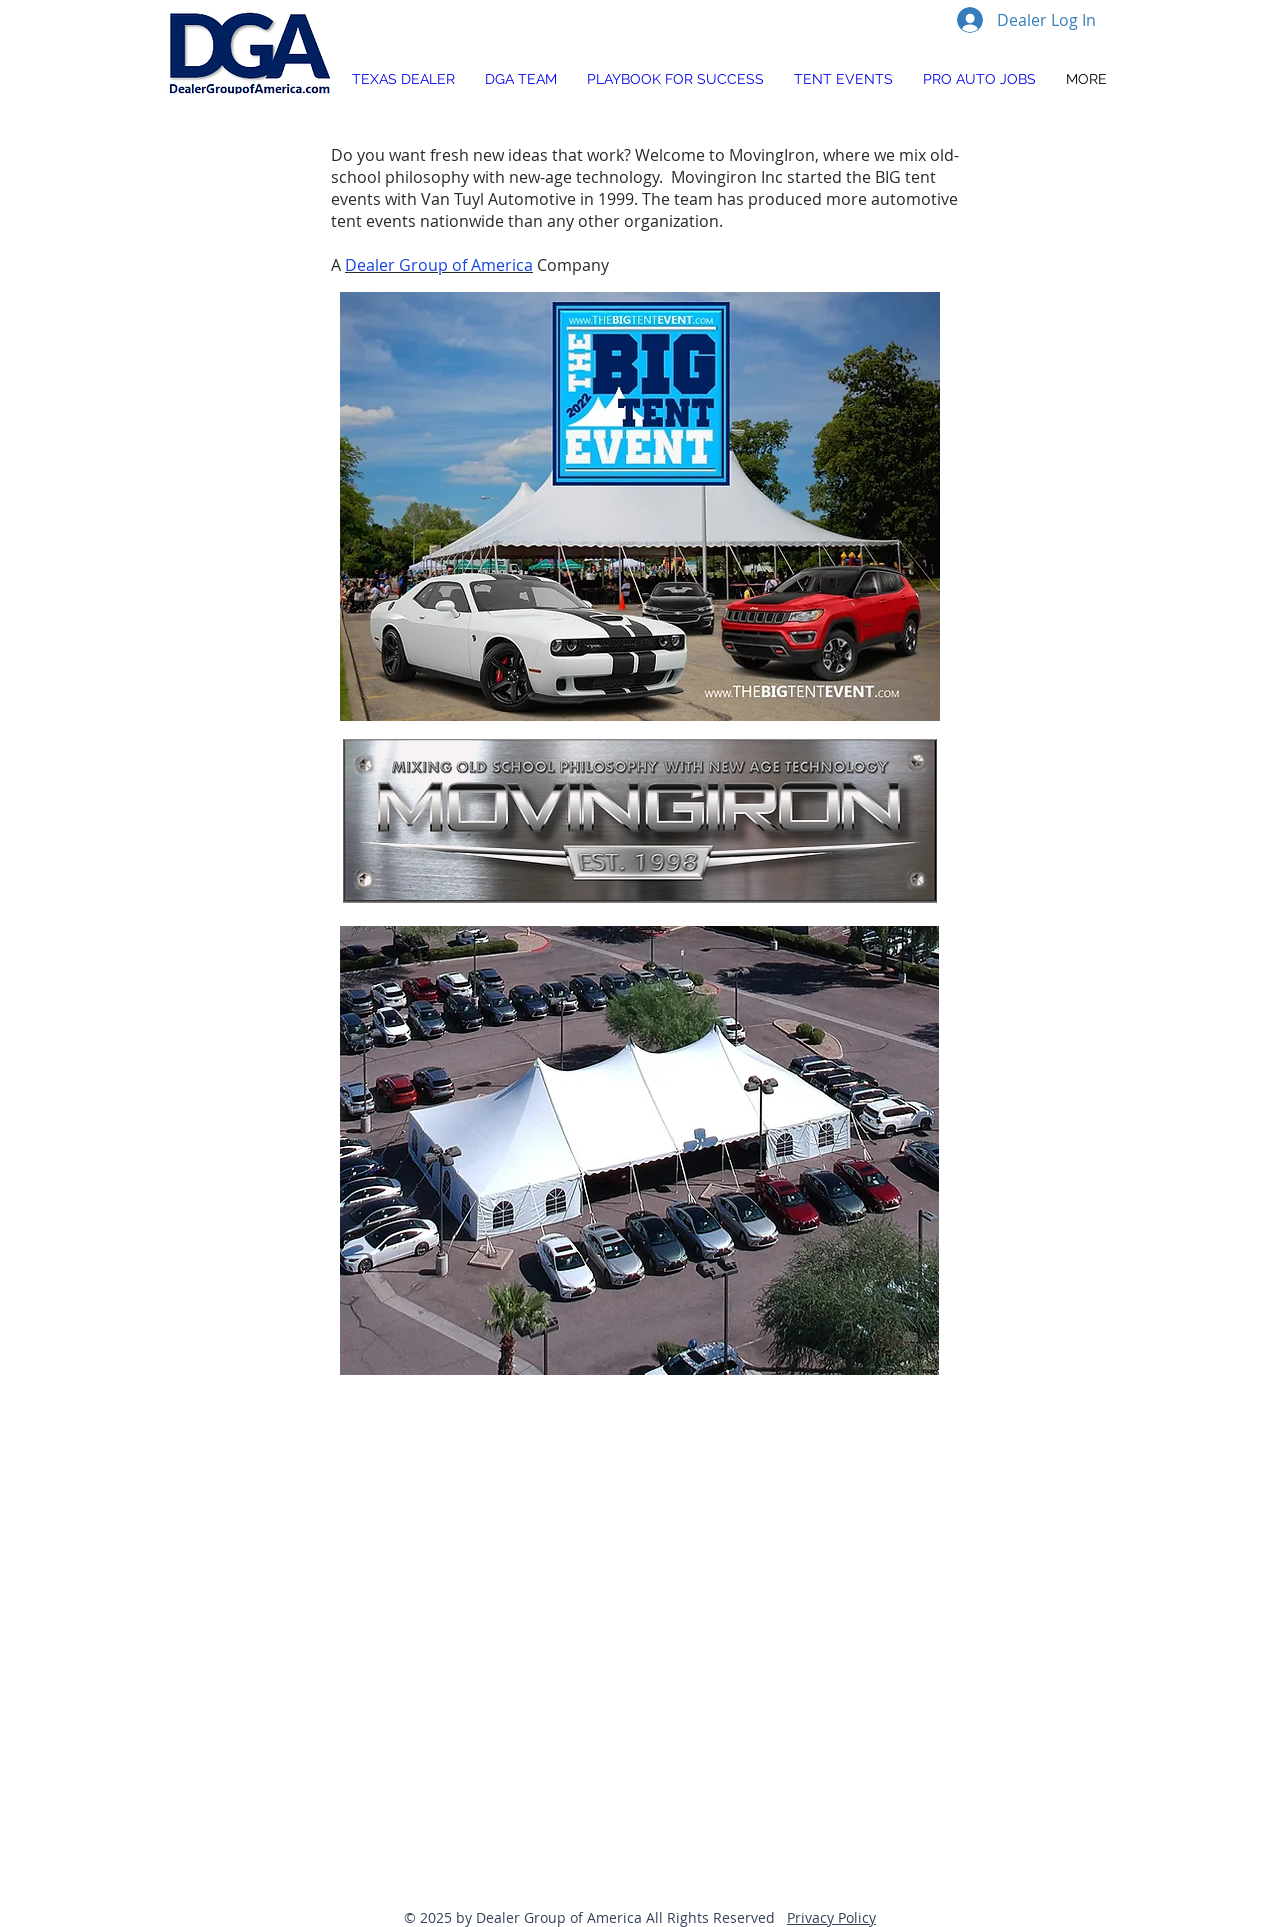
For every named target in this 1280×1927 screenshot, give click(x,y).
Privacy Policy (831, 1917)
